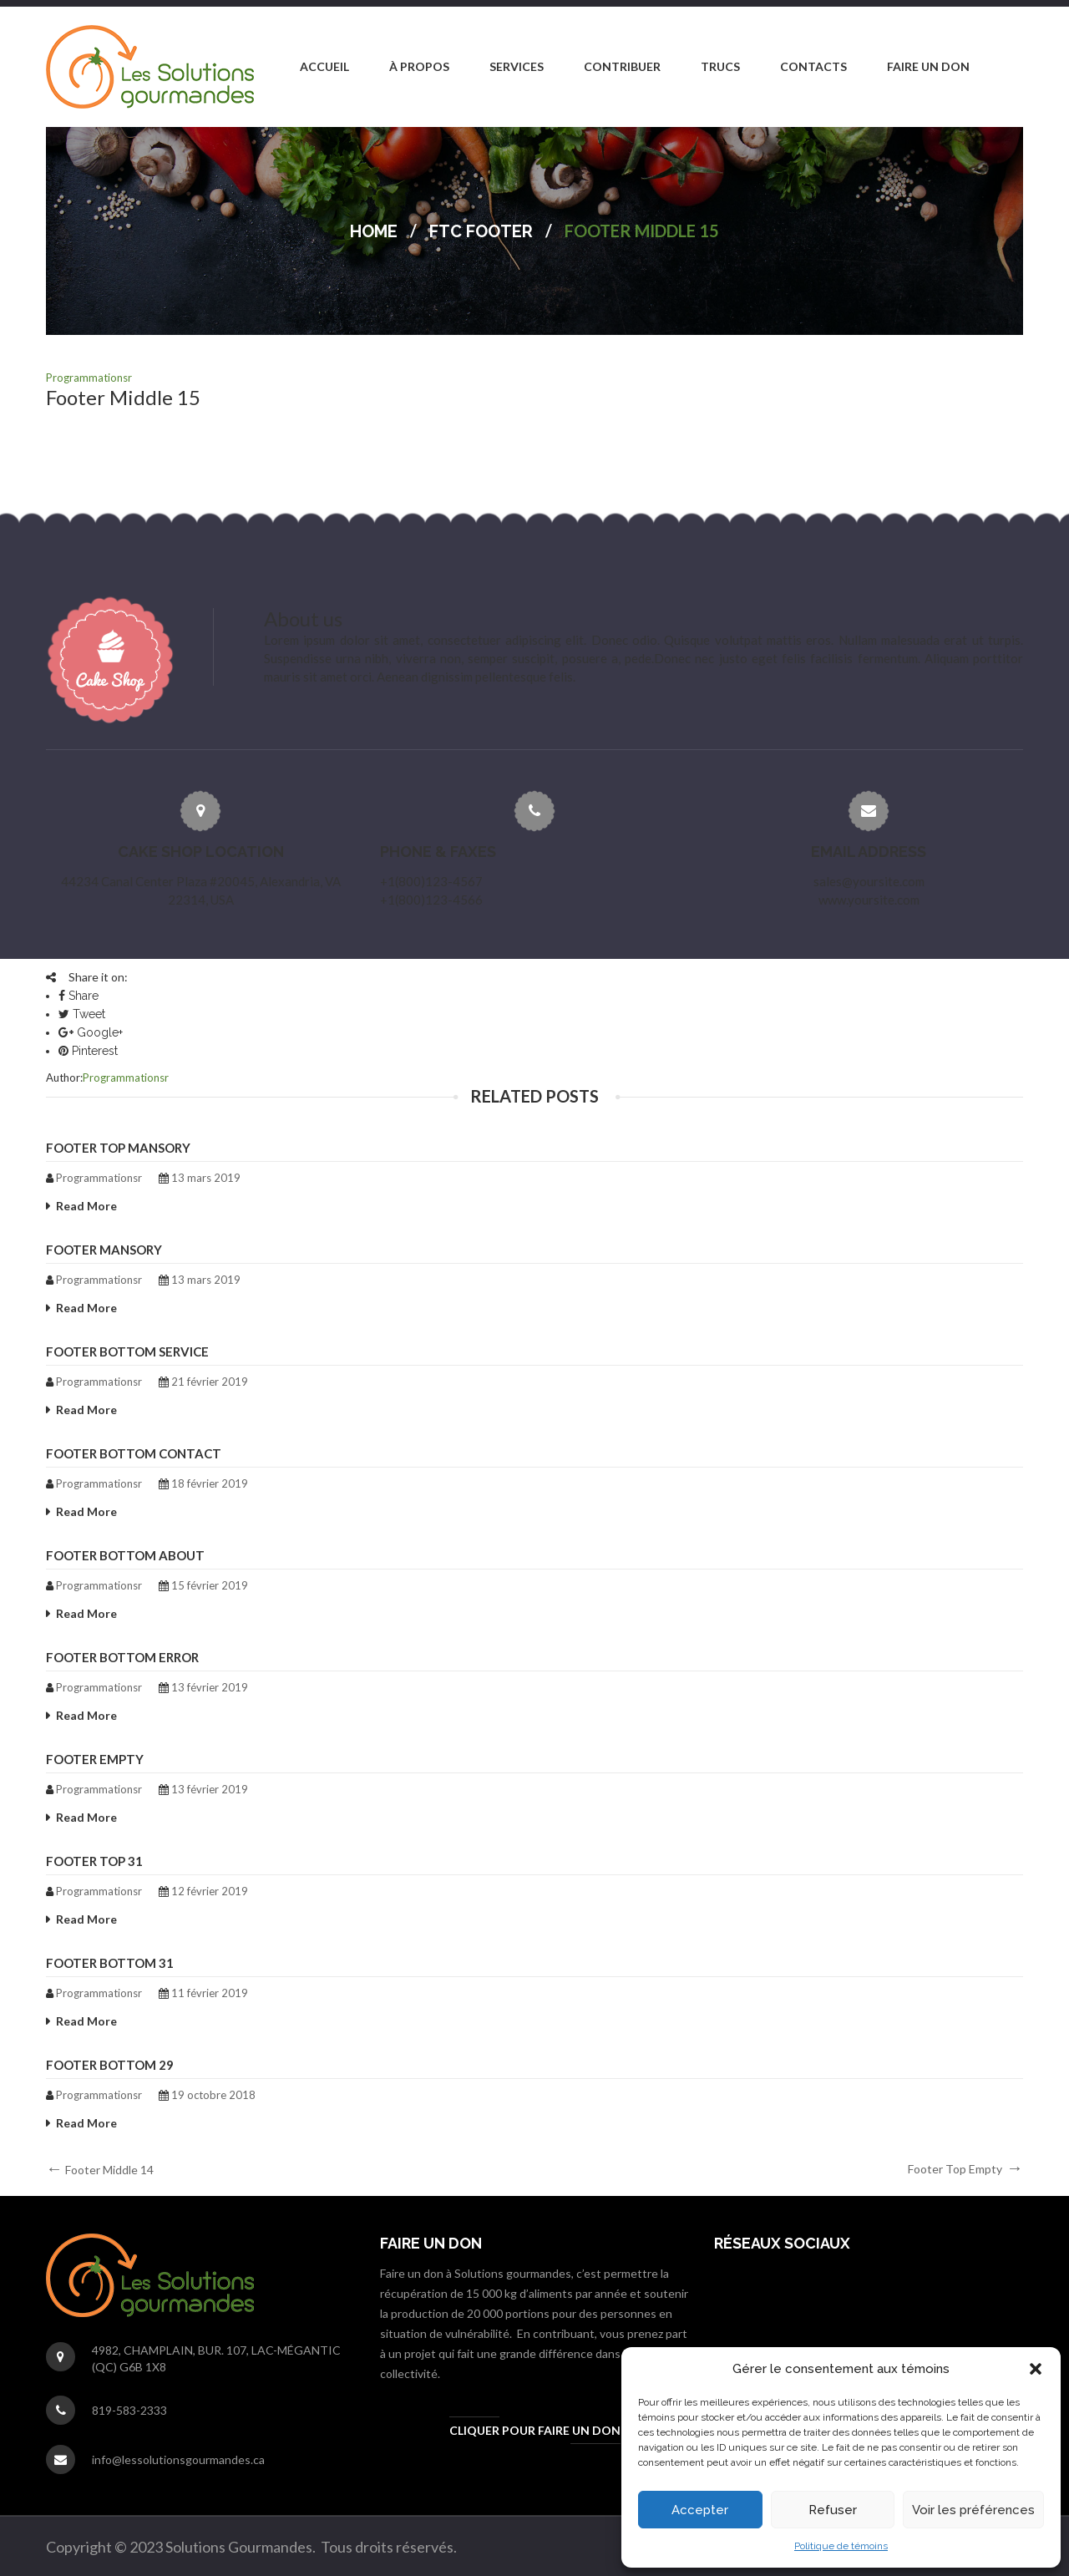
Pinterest (88, 1050)
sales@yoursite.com (869, 881)
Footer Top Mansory (118, 1147)
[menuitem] (324, 66)
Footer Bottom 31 (110, 1962)
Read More (86, 1206)
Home (374, 231)
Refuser (832, 2510)
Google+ (90, 1032)
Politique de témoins (841, 2546)
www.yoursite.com (869, 899)
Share (78, 995)
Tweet (81, 1014)
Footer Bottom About (125, 1555)
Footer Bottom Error (122, 1657)
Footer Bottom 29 (110, 2064)
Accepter (699, 2510)
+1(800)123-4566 (431, 899)
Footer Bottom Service (127, 1351)
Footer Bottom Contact (133, 1453)
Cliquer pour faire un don (535, 2430)
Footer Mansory (104, 1249)
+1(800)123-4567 (431, 881)
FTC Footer (481, 231)
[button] (1035, 2368)
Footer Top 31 (94, 1861)
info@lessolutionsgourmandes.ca (178, 2459)
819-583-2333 (129, 2410)
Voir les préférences (973, 2510)
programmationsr (89, 377)
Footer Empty (95, 1759)
